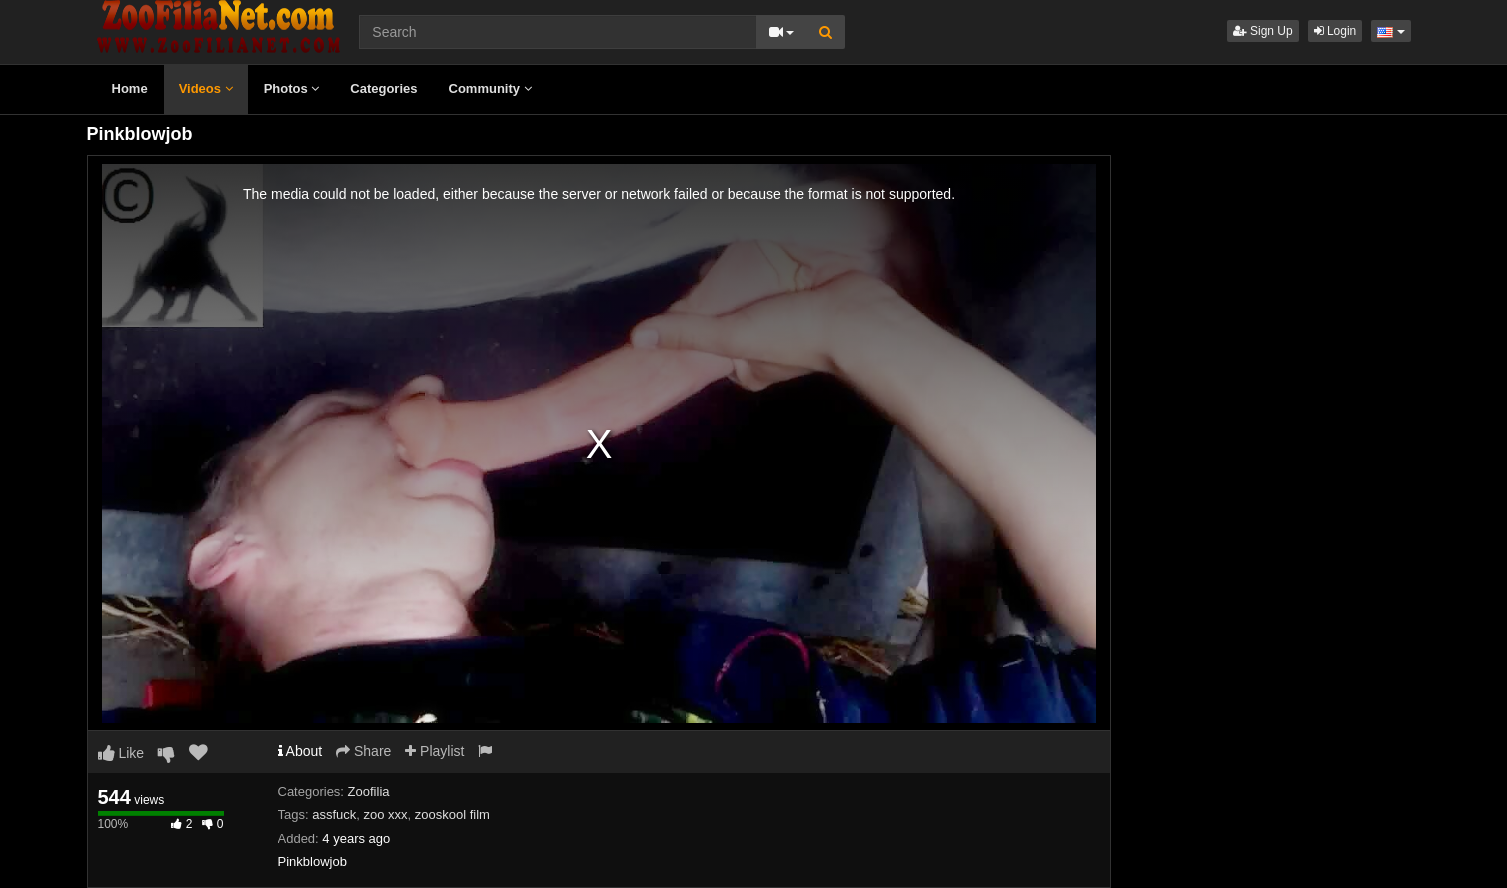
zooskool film (452, 814)
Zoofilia (369, 791)
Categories (383, 88)
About (300, 751)
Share (363, 751)
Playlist (434, 751)
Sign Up (1263, 31)
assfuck (334, 814)
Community (490, 88)
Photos (292, 88)
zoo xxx (386, 814)
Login (1335, 31)
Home (130, 88)
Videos (206, 88)
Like (121, 753)
